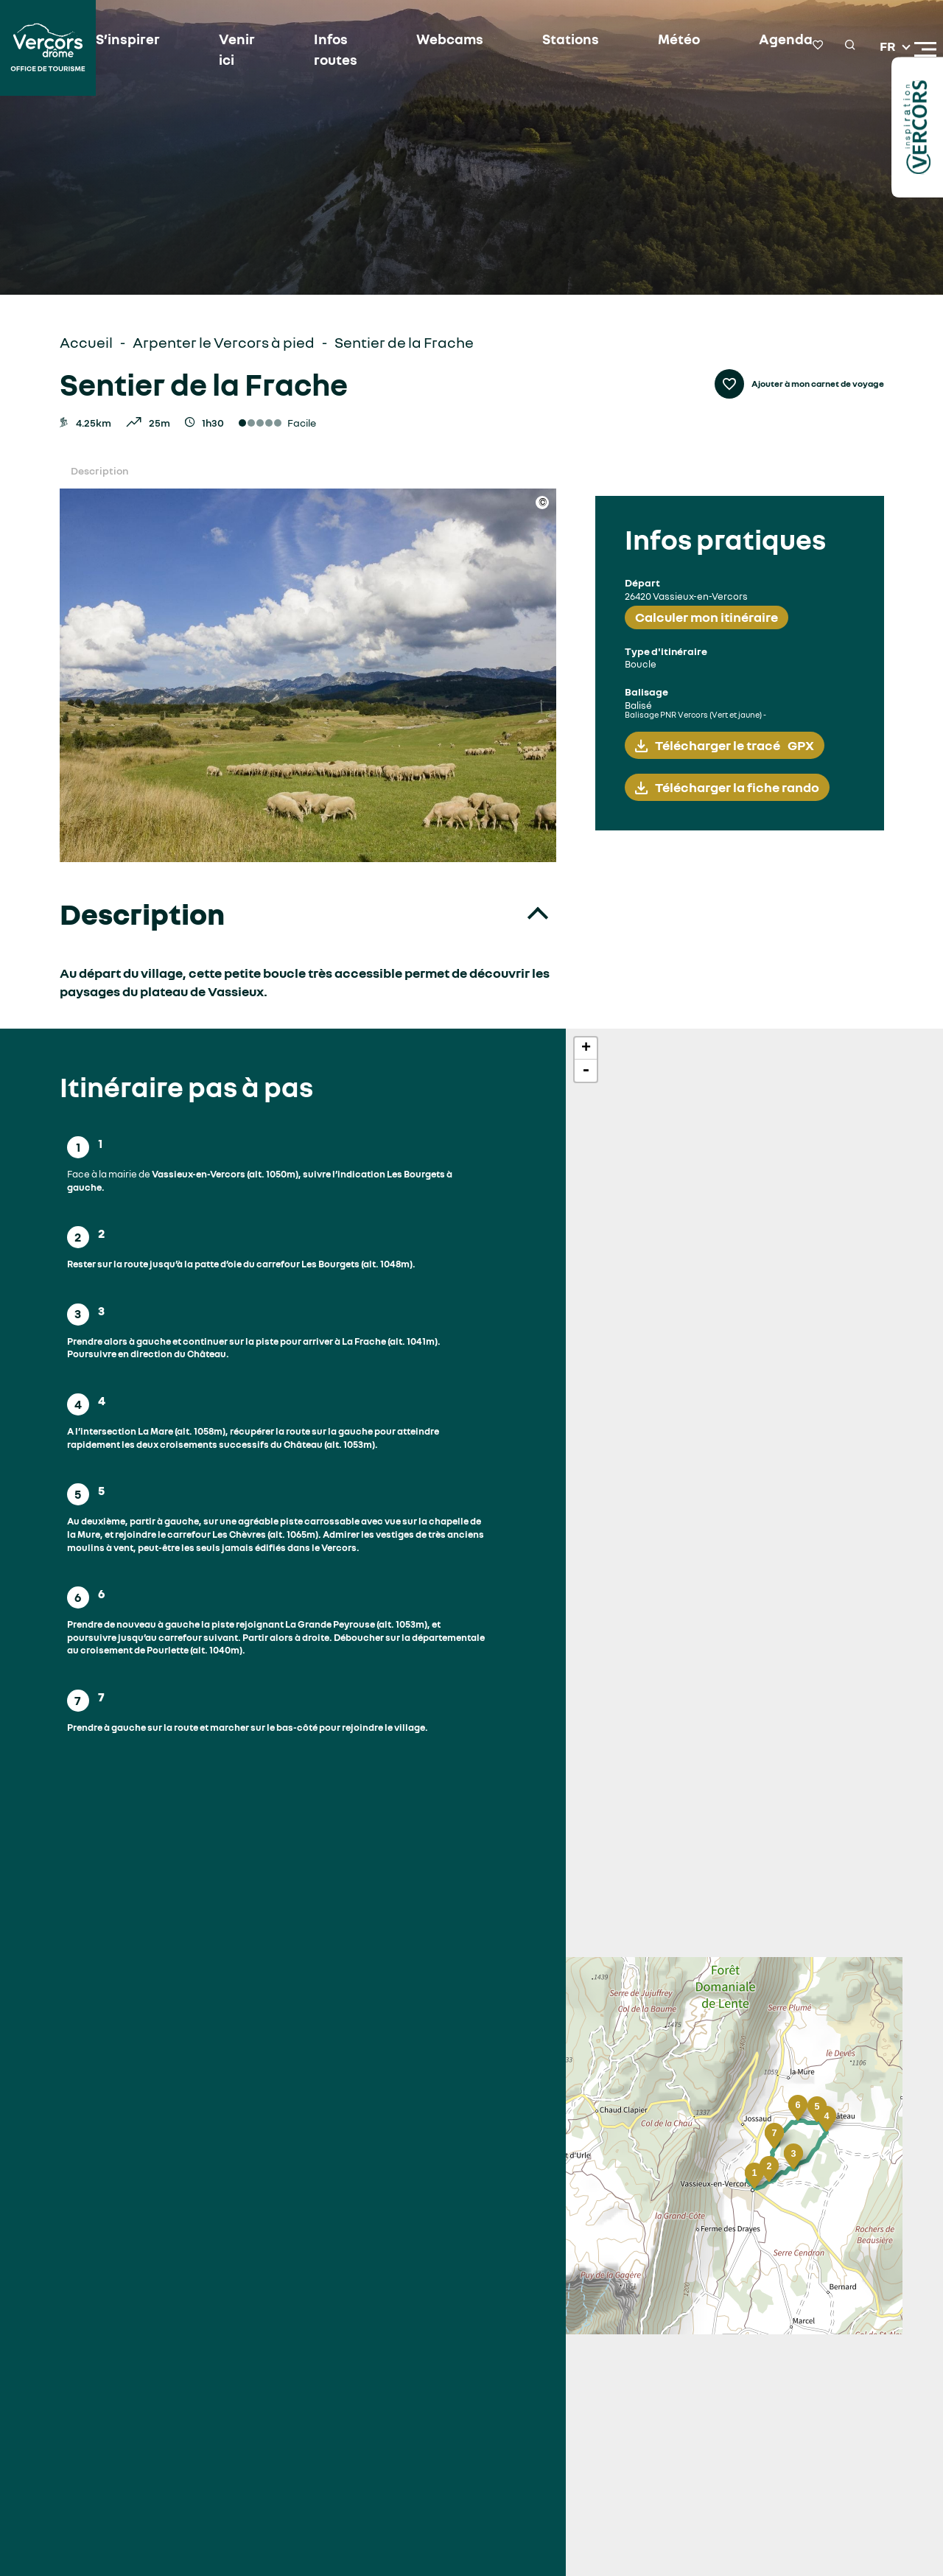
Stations (553, 40)
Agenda (761, 40)
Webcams (436, 40)
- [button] (586, 1071)
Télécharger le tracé (734, 745)
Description (99, 470)
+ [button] (586, 1048)
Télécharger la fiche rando (737, 787)
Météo (658, 40)
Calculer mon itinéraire (706, 617)
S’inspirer (125, 40)
